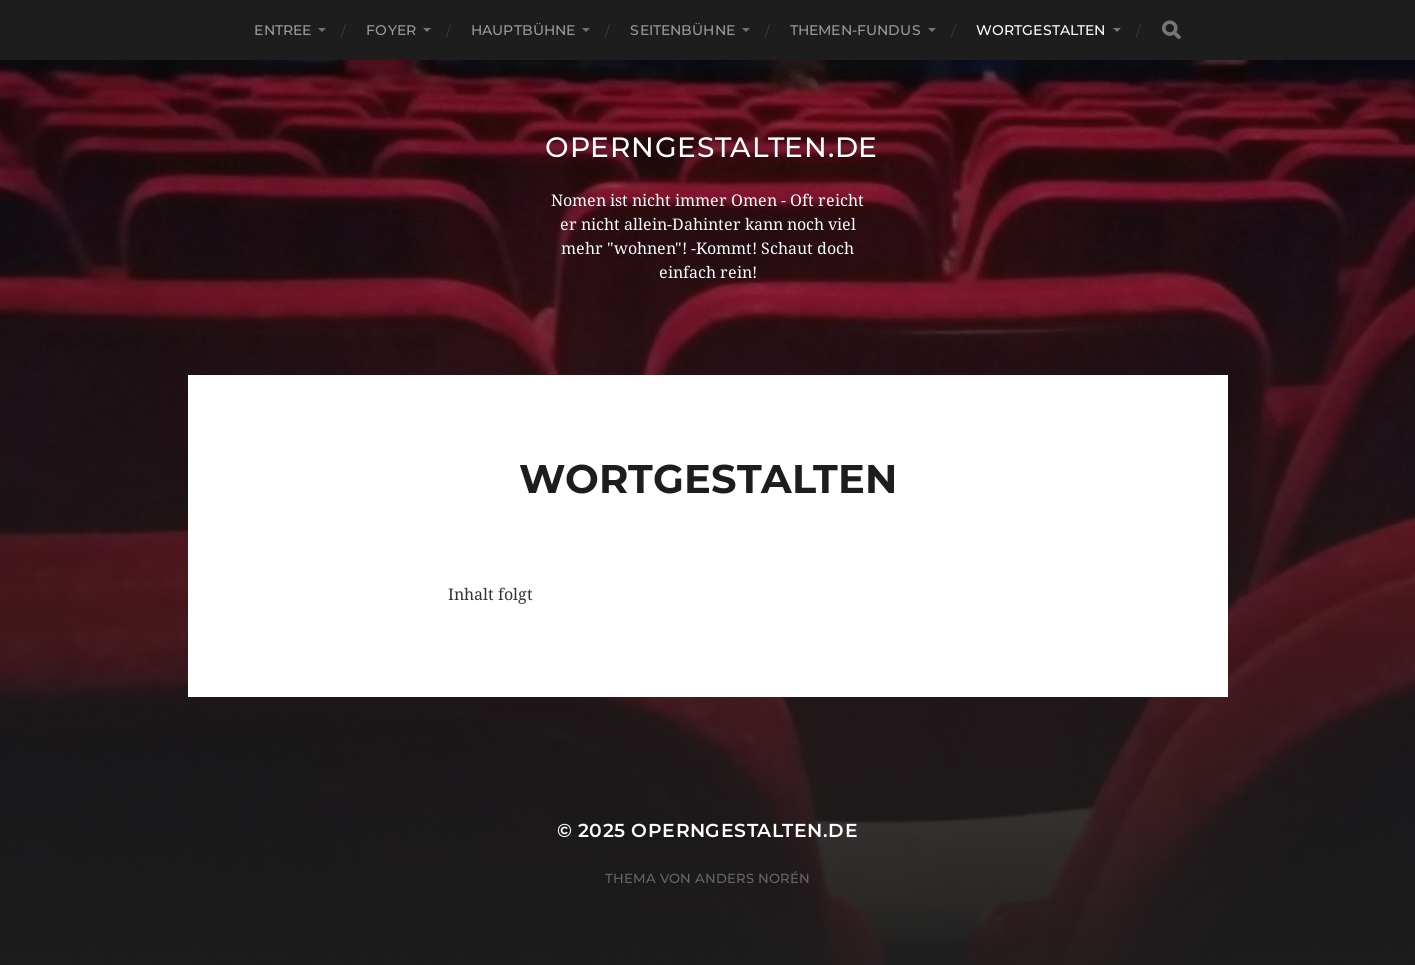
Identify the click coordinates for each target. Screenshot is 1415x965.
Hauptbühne (523, 30)
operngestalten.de (711, 147)
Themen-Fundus (855, 30)
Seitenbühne (682, 30)
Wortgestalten (1041, 30)
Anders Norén (752, 878)
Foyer (391, 30)
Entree (282, 30)
